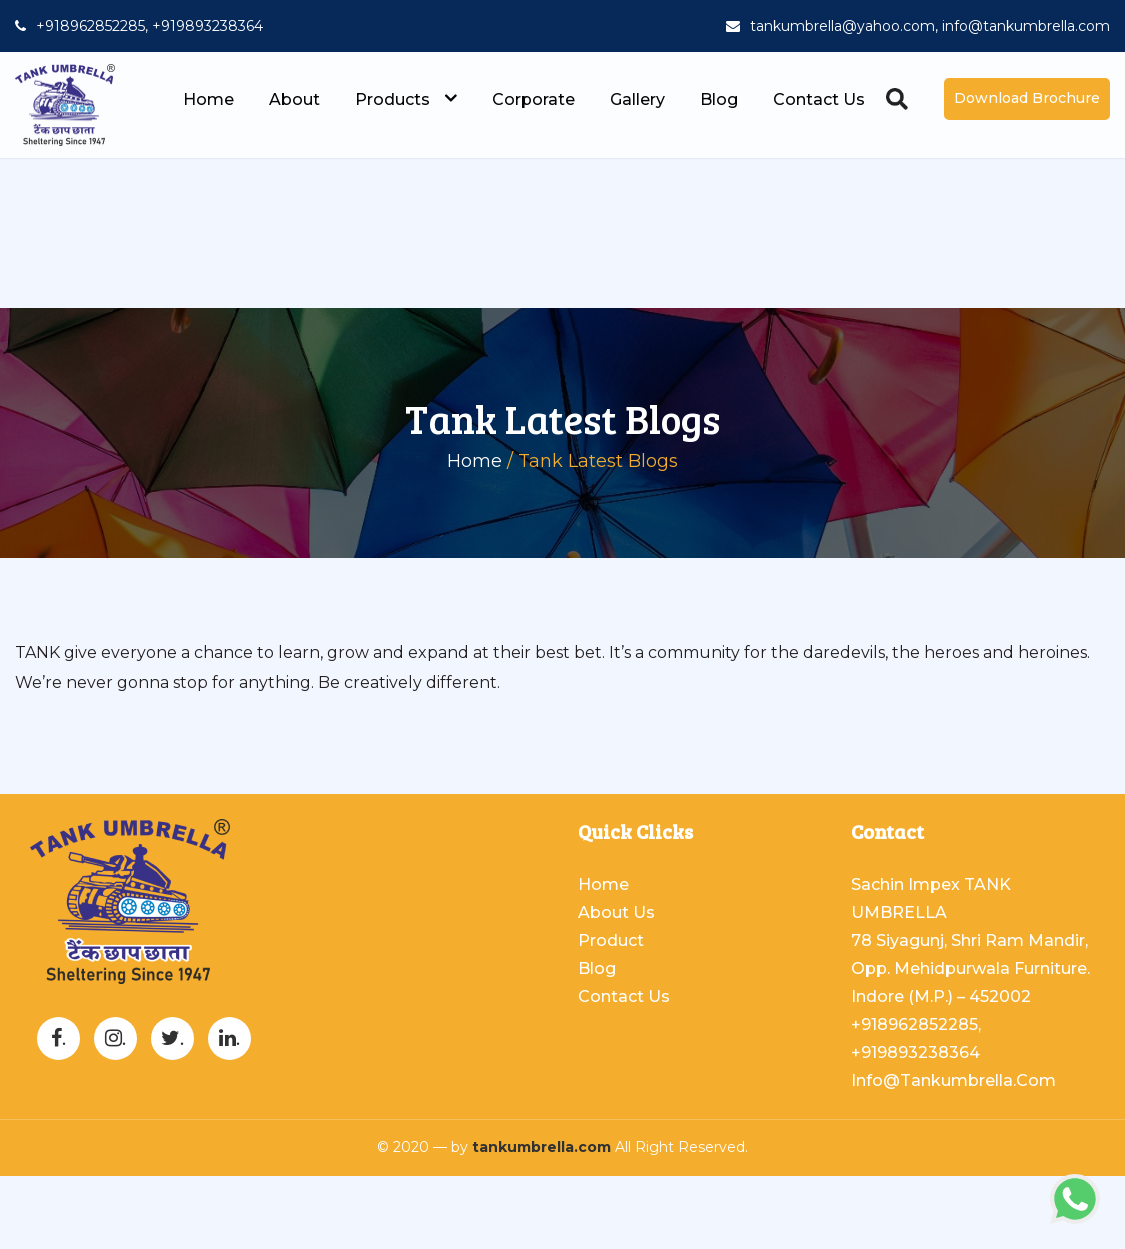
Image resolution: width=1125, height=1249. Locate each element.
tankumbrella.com (541, 1147)
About (294, 99)
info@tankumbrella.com (953, 1080)
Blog (719, 99)
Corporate (533, 99)
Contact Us (819, 99)
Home (208, 99)
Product (611, 940)
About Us (616, 912)
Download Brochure (1027, 98)
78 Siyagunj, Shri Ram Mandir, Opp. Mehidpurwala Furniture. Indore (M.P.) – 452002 (970, 968)
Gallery (637, 99)
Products (406, 99)
